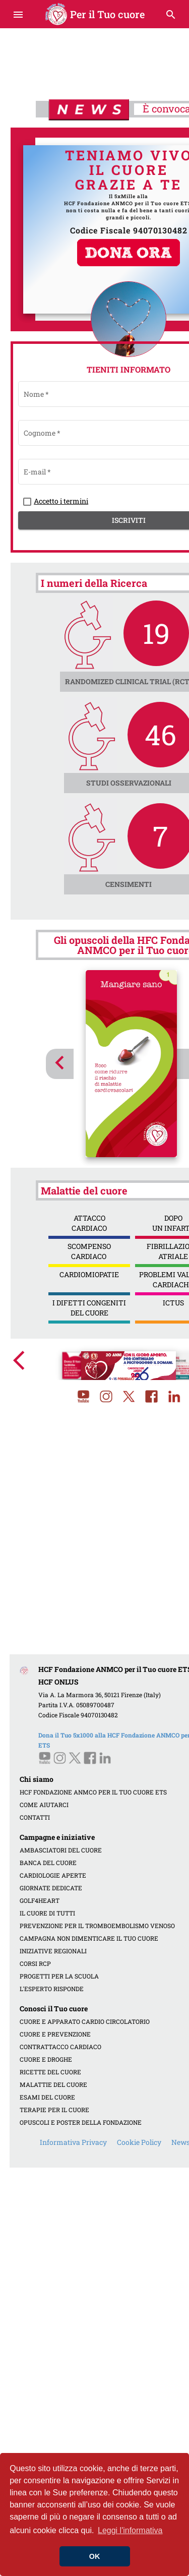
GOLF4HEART (39, 1900)
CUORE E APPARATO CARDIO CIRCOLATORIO (85, 2021)
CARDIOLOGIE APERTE (53, 1875)
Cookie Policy (139, 2142)
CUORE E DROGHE (46, 2059)
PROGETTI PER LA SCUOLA (59, 1976)
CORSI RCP (35, 1963)
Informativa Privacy (73, 2142)
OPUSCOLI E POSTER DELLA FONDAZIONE (81, 2122)
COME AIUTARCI (44, 1805)
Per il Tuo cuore (94, 14)
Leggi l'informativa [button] (130, 2530)
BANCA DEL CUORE (48, 1863)
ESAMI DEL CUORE (47, 2097)
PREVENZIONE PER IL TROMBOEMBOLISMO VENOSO (97, 1926)
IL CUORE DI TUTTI (47, 1913)
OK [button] (94, 2556)
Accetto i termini (61, 501)
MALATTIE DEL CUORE (53, 2084)
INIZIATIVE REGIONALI (53, 1951)
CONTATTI (35, 1817)
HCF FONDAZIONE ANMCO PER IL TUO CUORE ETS (93, 1792)
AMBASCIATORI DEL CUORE (61, 1850)
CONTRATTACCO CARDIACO (60, 2047)
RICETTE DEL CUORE (50, 2072)
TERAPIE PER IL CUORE (54, 2110)
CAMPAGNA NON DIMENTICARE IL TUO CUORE (89, 1938)
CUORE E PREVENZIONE (55, 2034)
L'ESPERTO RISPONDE (52, 1989)
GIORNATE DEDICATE (51, 1888)
